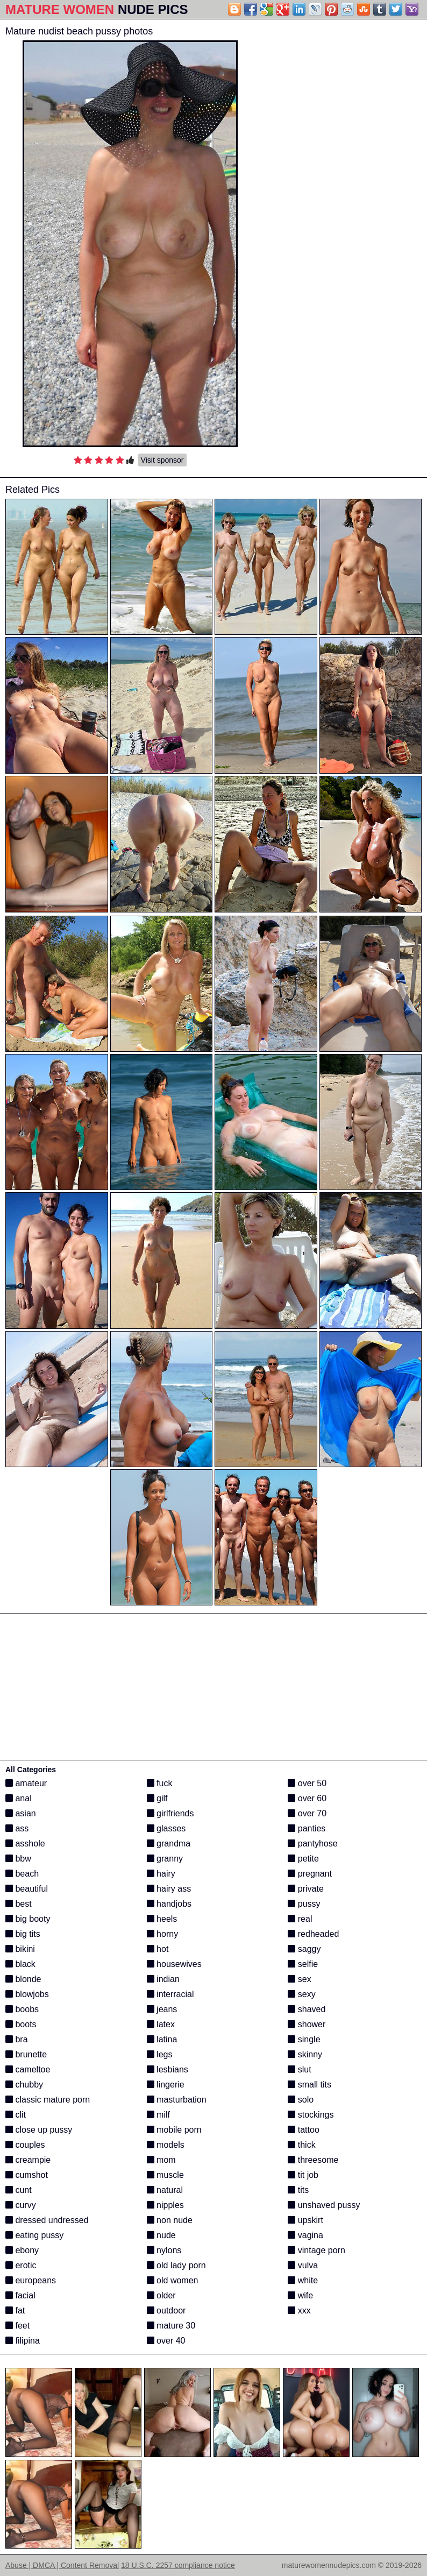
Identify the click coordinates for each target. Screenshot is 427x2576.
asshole (25, 1843)
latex (161, 2024)
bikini (20, 1949)
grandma (169, 1843)
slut (299, 2069)
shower (306, 2024)
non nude (170, 2220)
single (304, 2039)
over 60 (307, 1798)
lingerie (165, 2084)
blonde (23, 1979)
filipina (22, 2340)
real (300, 1918)
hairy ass (169, 1888)
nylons (164, 2250)
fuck (160, 1783)
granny (165, 1858)
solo (301, 2099)
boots (21, 2024)
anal (18, 1798)
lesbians (167, 2069)
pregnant (310, 1873)
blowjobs (27, 1994)
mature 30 (171, 2325)
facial (20, 2295)
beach (22, 1873)
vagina (305, 2235)
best (18, 1903)
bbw (18, 1858)
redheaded (313, 1933)
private (305, 1888)
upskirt (305, 2220)
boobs (22, 2009)
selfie (303, 1964)
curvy (20, 2205)
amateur (26, 1783)
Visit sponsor (162, 460)
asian (20, 1813)
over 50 (307, 1783)
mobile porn (174, 2129)
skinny (305, 2054)
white (303, 2280)
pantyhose (312, 1843)
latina (162, 2039)
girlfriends (170, 1813)
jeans (162, 2009)
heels (162, 1918)
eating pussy (34, 2235)
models (165, 2144)
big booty (27, 1918)
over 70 (307, 1813)
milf (158, 2114)
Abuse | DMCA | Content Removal (62, 2565)
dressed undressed (47, 2220)
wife (300, 2295)
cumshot (26, 2174)
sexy (301, 1994)
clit (15, 2114)
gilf (157, 1798)
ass (17, 1828)
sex (299, 1979)
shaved (306, 2009)
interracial (170, 1994)
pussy (304, 1903)
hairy (161, 1873)
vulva (303, 2265)
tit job (303, 2174)
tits (298, 2190)
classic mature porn (47, 2099)
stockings (310, 2114)
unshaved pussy (324, 2205)
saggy (304, 1949)
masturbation (177, 2099)
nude (161, 2235)
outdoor (166, 2310)
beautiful (26, 1888)
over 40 (166, 2340)
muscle (165, 2174)
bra (16, 2039)
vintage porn (316, 2250)
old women (172, 2280)
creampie (28, 2159)
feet (17, 2325)
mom (161, 2159)
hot (158, 1949)
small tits (309, 2084)
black (20, 1964)
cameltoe (27, 2069)
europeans (30, 2280)
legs (160, 2054)
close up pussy (38, 2129)
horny (162, 1933)
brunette (26, 2054)
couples (25, 2144)
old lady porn (176, 2265)
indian (163, 1979)
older (161, 2295)
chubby (24, 2084)
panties (306, 1828)
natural (165, 2190)
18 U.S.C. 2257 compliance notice (178, 2565)
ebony (22, 2250)
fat (15, 2310)
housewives (174, 1964)
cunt (18, 2190)
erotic (21, 2265)
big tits (22, 1933)
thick (301, 2144)
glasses (166, 1828)
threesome (313, 2159)
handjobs (169, 1903)
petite (303, 1858)
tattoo (303, 2129)
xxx (299, 2310)
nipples (165, 2205)
